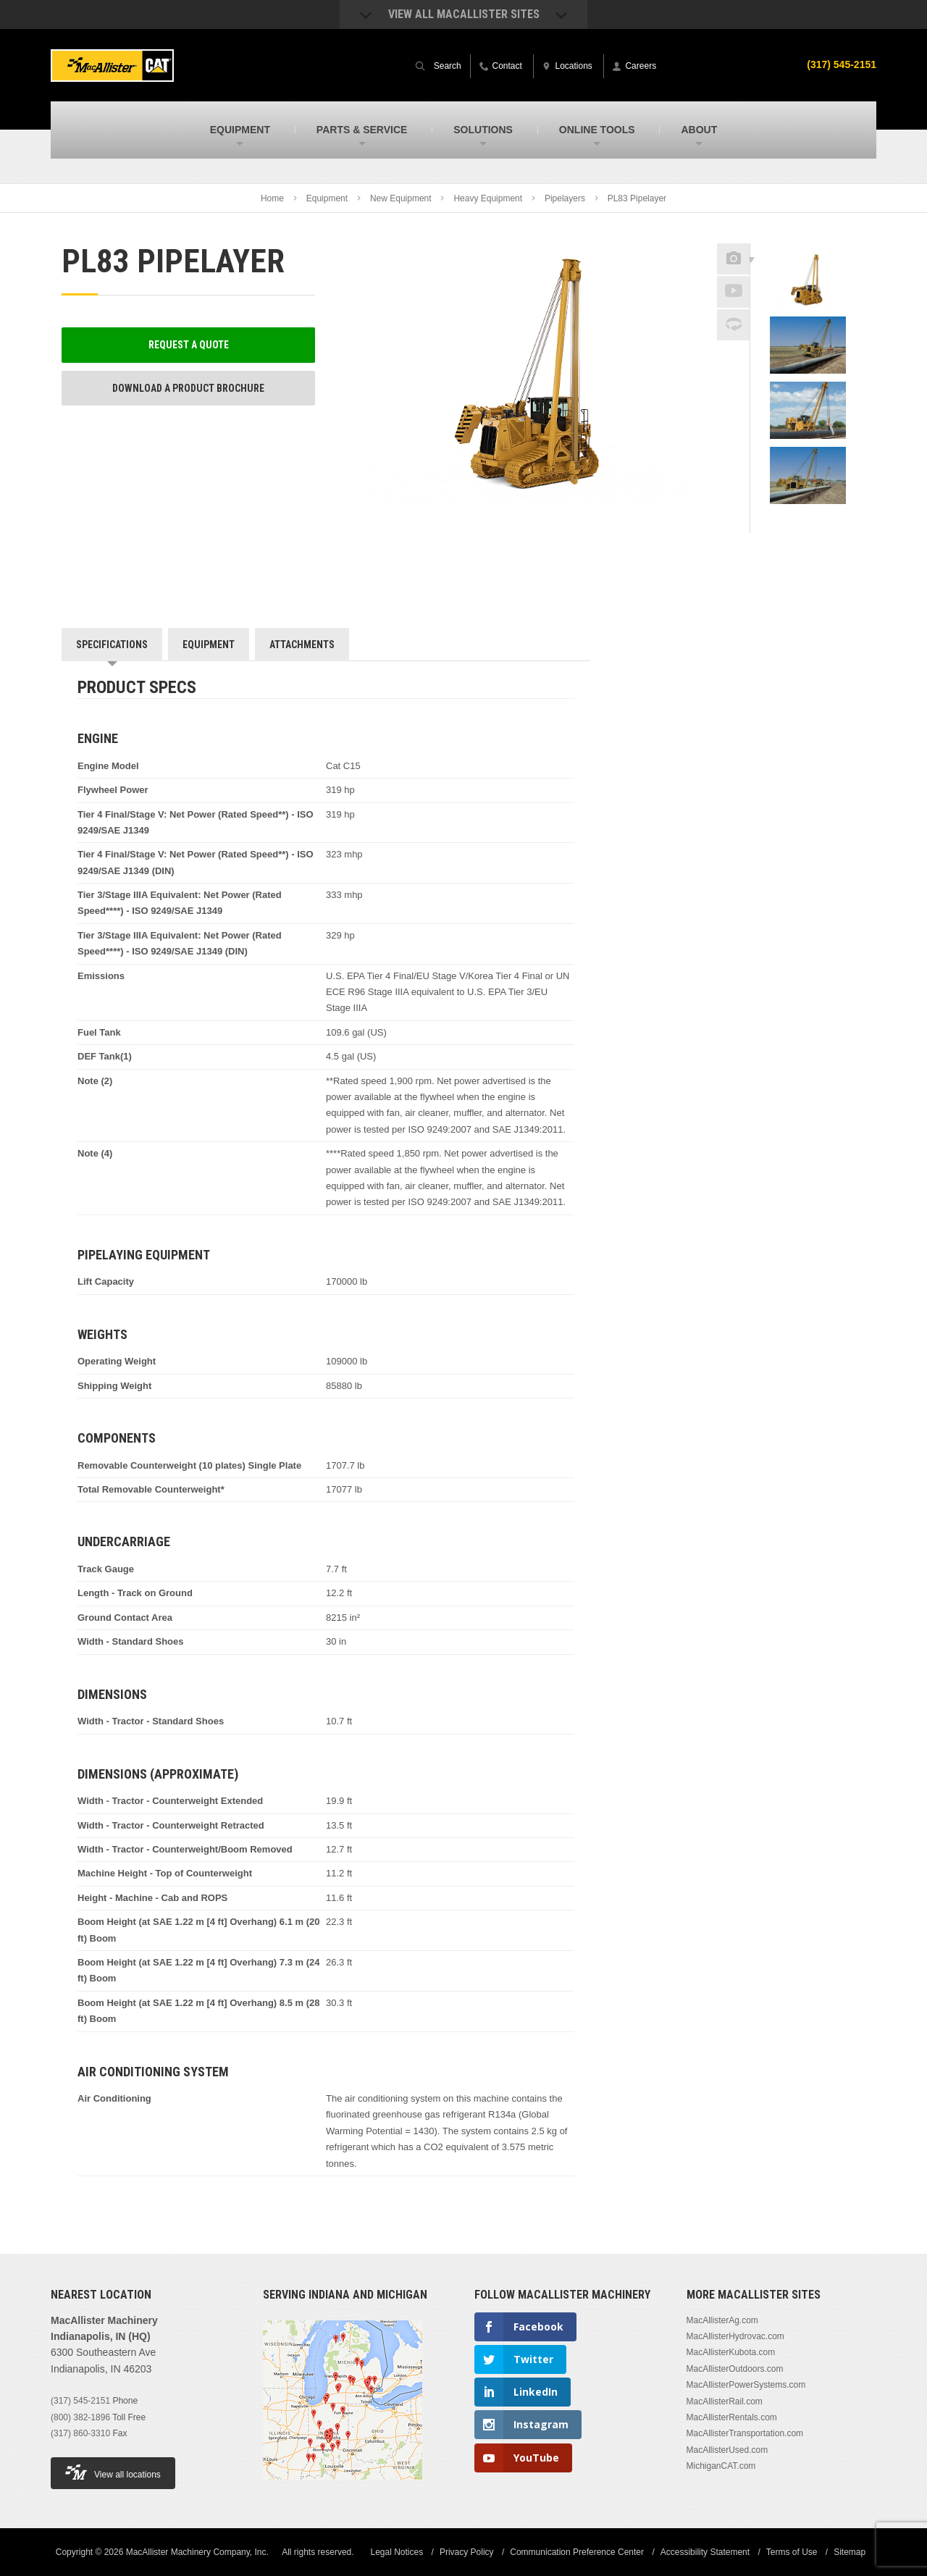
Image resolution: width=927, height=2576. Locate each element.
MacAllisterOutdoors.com (735, 2369)
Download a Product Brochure (188, 388)
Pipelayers (565, 198)
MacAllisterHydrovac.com (735, 2336)
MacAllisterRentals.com (732, 2417)
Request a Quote (188, 345)
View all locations (113, 2472)
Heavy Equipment (487, 198)
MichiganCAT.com (721, 2466)
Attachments (302, 644)
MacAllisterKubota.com (731, 2352)
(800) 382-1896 (80, 2417)
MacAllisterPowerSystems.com (746, 2385)
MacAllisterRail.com (725, 2401)
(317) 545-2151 (80, 2401)
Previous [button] (808, 239)
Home (272, 198)
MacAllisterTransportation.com (745, 2433)
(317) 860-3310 (80, 2433)
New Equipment (401, 198)
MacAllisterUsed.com (727, 2450)
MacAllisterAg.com (722, 2320)
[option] (808, 283)
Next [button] (826, 522)
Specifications (112, 644)
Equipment (327, 198)
